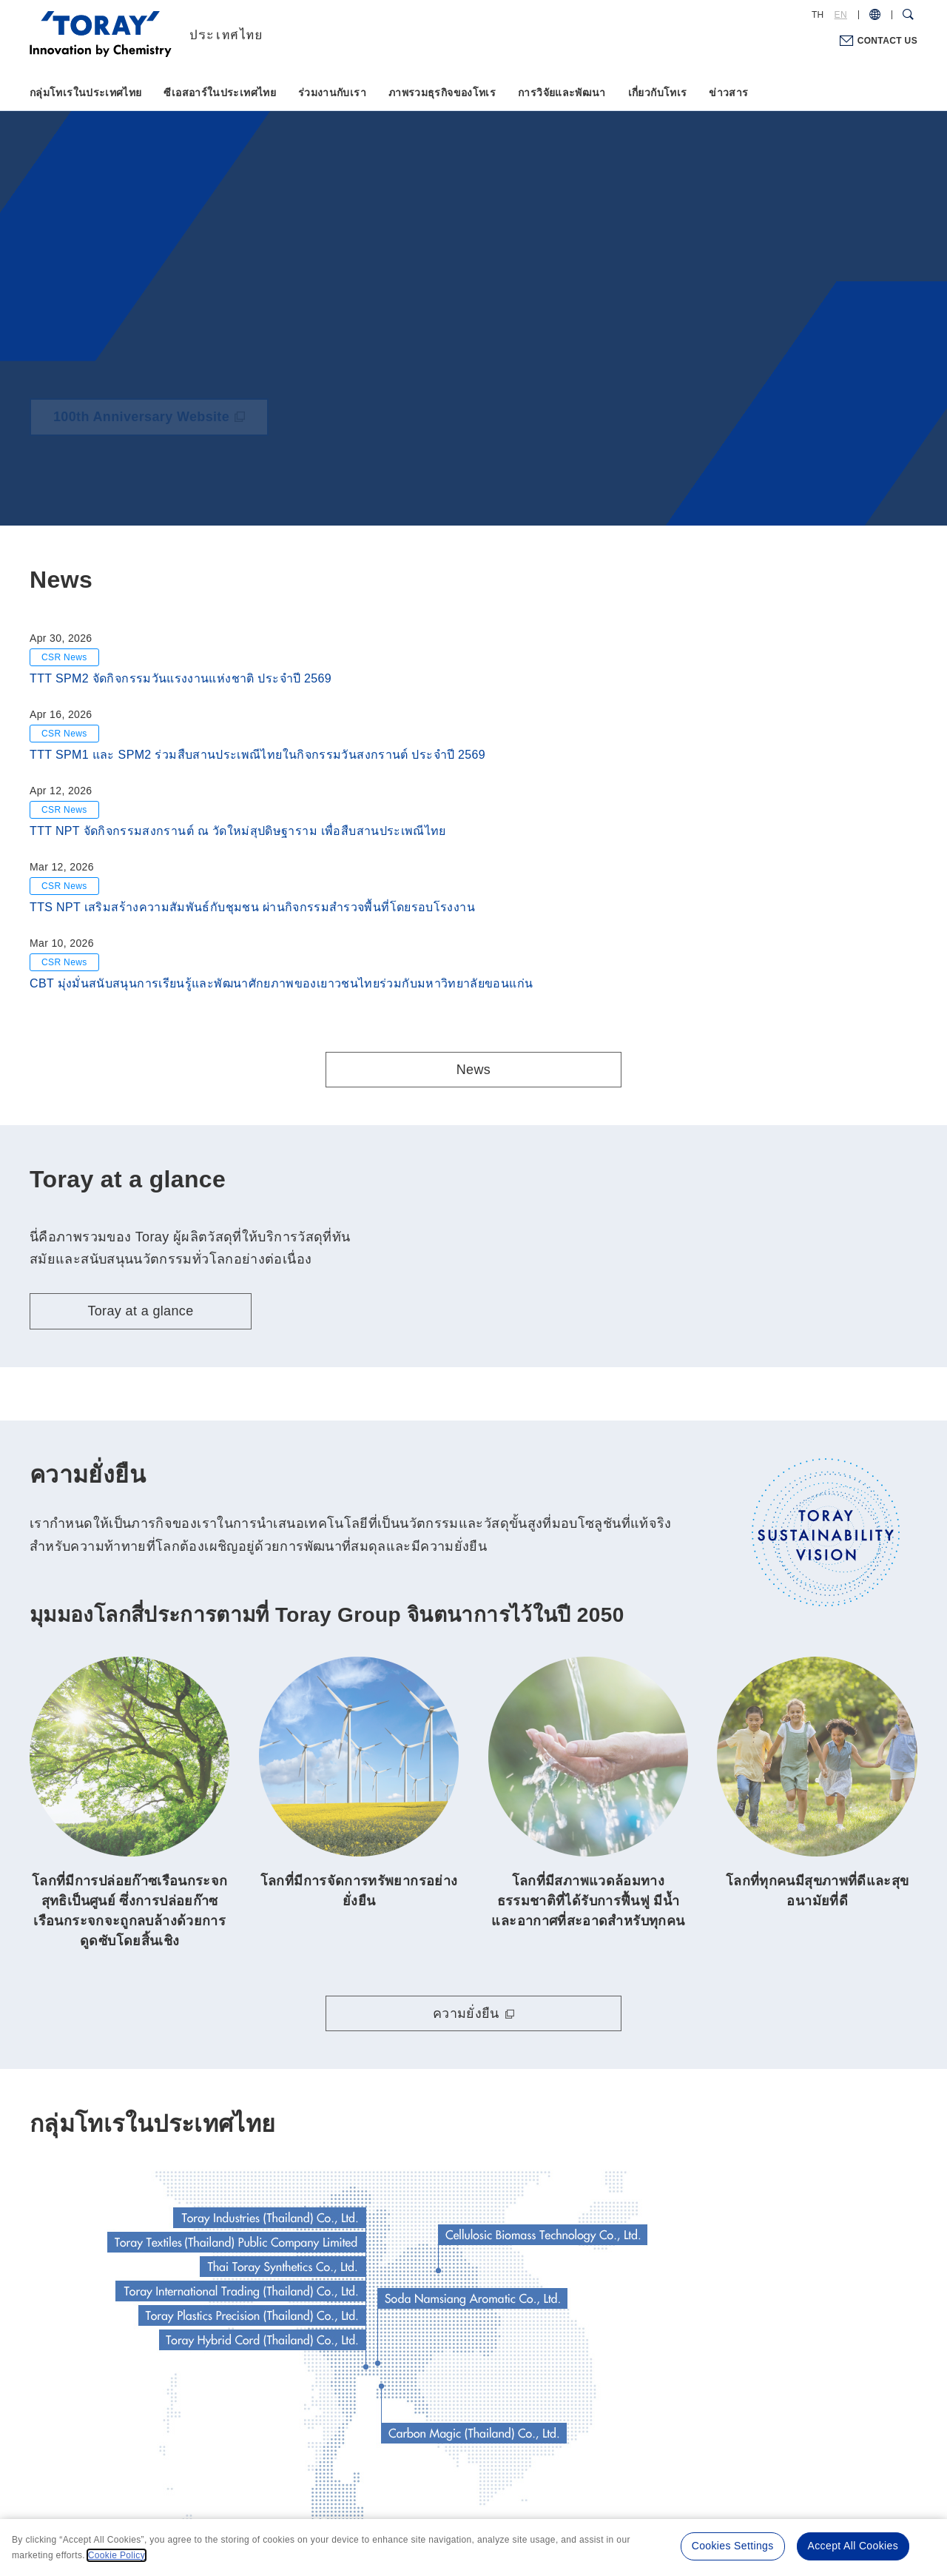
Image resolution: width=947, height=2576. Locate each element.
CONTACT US (887, 41)
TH (818, 15)
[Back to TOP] (237, 32)
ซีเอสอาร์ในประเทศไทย (219, 92)
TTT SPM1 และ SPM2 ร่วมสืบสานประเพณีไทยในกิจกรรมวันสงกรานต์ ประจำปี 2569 (257, 754)
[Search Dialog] (908, 15)
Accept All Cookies (853, 2546)
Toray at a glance (140, 1311)
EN (841, 15)
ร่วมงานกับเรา (332, 92)
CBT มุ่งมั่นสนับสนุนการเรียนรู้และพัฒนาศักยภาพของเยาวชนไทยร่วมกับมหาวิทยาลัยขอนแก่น (281, 983)
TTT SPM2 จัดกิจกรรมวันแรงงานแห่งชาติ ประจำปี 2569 (180, 678)
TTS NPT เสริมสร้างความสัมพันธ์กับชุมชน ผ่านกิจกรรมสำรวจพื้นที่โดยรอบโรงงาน (252, 907)
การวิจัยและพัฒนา (562, 92)
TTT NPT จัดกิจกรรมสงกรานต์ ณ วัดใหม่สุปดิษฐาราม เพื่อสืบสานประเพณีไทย (238, 831)
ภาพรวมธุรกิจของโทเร (442, 92)
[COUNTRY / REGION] (875, 15)
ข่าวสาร (728, 92)
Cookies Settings (733, 2546)
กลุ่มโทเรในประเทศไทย (85, 92)
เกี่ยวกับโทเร (657, 92)
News (473, 1069)
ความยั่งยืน (466, 2013)
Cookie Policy (116, 2555)
